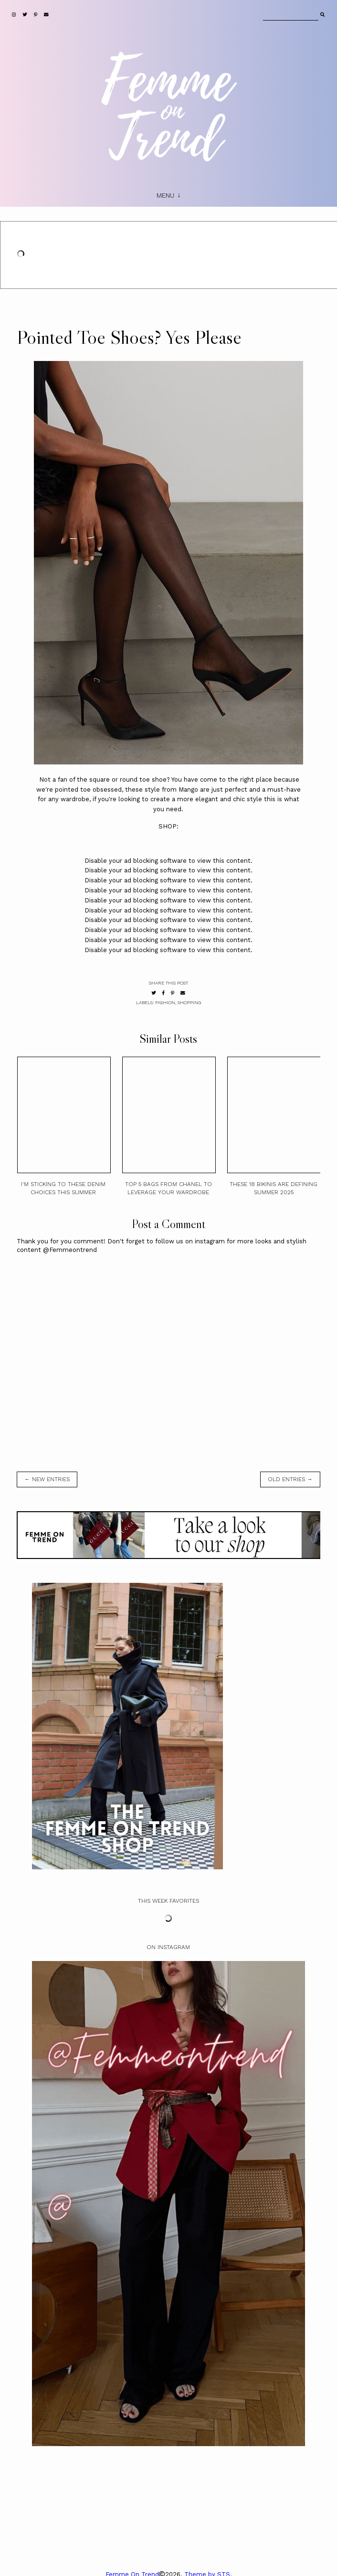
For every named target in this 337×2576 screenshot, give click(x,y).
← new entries (47, 1479)
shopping (189, 1002)
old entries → (290, 1479)
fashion (165, 1002)
